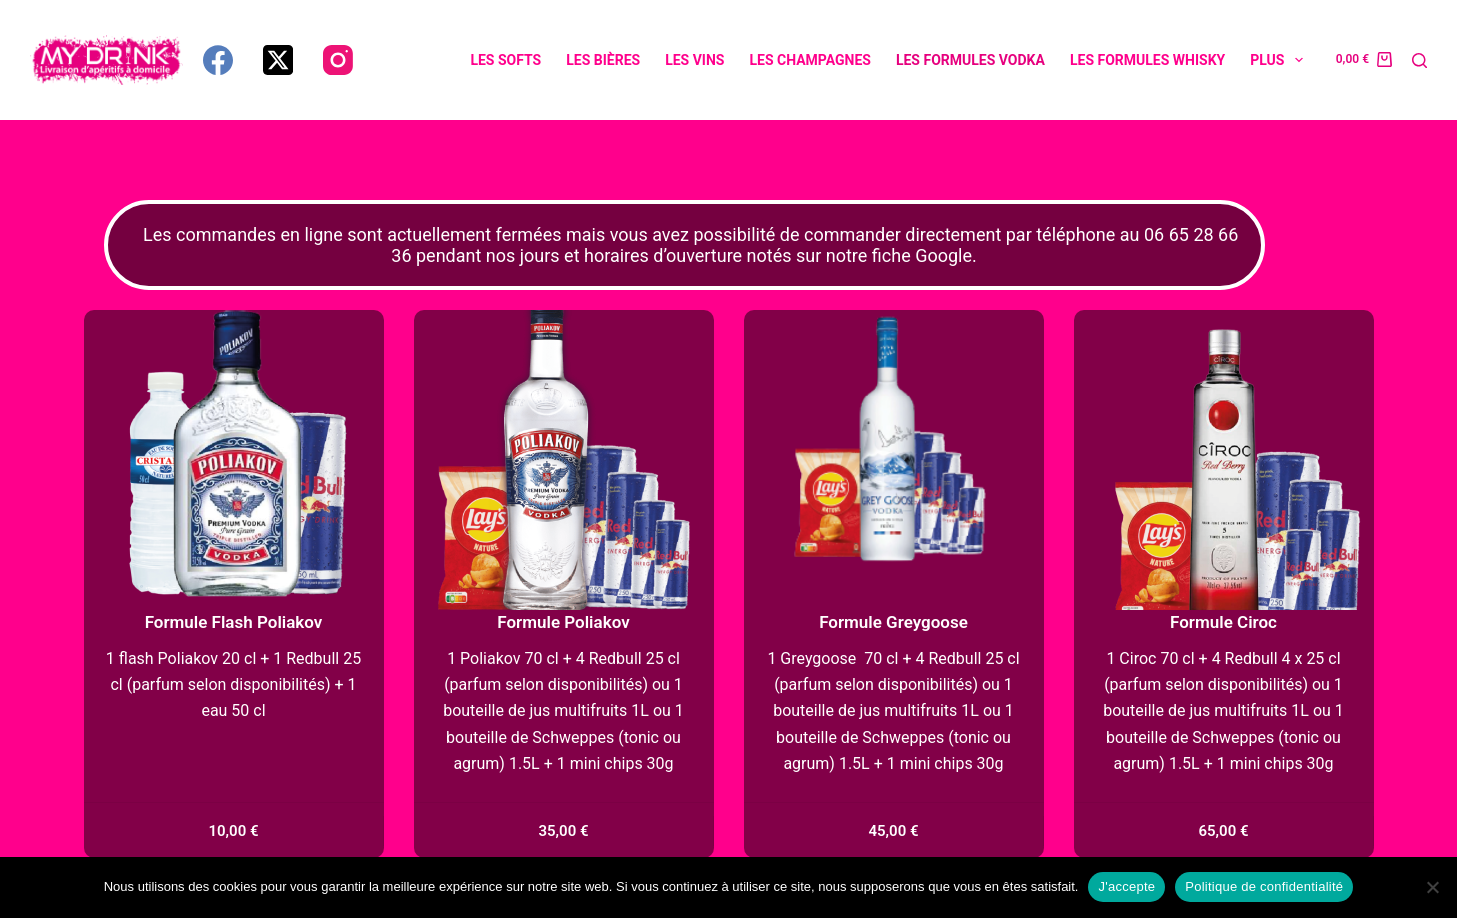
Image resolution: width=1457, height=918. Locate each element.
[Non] (1432, 887)
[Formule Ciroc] (1224, 460)
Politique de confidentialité (1264, 886)
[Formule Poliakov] (564, 460)
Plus (1280, 60)
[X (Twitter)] (278, 60)
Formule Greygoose (893, 622)
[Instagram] (338, 60)
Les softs (505, 60)
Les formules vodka (970, 60)
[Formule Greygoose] (894, 460)
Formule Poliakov (563, 622)
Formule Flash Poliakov (234, 622)
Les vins (694, 60)
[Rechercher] (1419, 60)
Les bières (603, 60)
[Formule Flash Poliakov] (234, 460)
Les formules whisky (1147, 60)
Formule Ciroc (1223, 622)
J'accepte (1126, 886)
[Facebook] (218, 60)
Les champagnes (809, 60)
